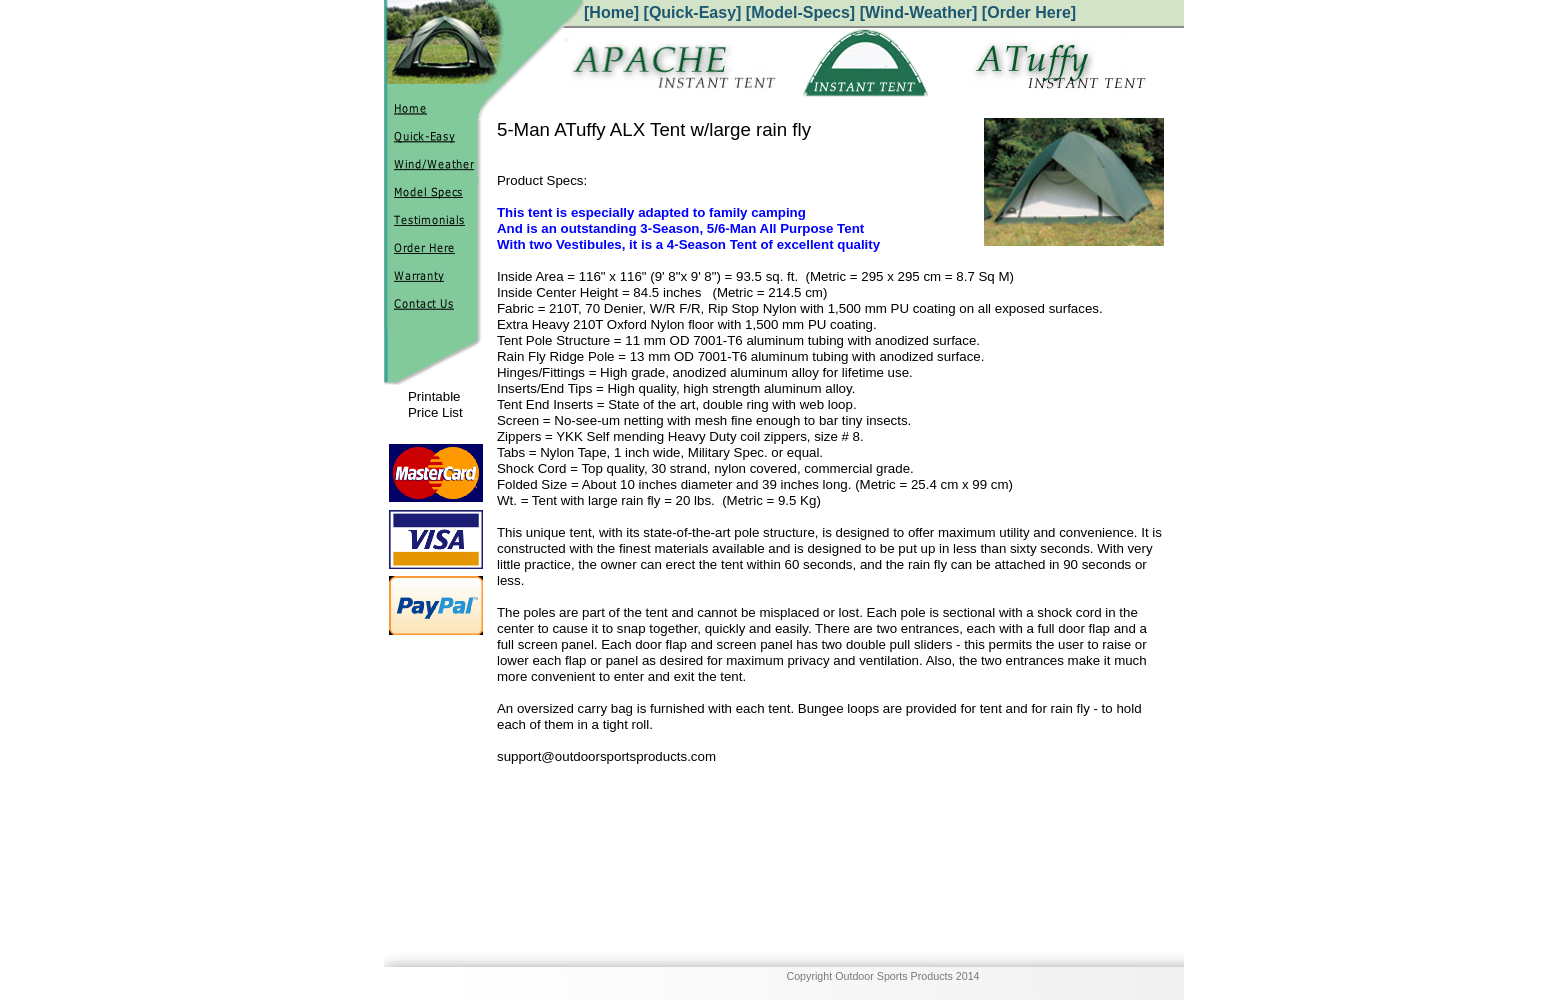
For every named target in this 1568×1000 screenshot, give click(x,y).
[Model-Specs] (800, 12)
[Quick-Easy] (693, 12)
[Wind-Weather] (919, 12)
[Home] (611, 12)
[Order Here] (1029, 12)
